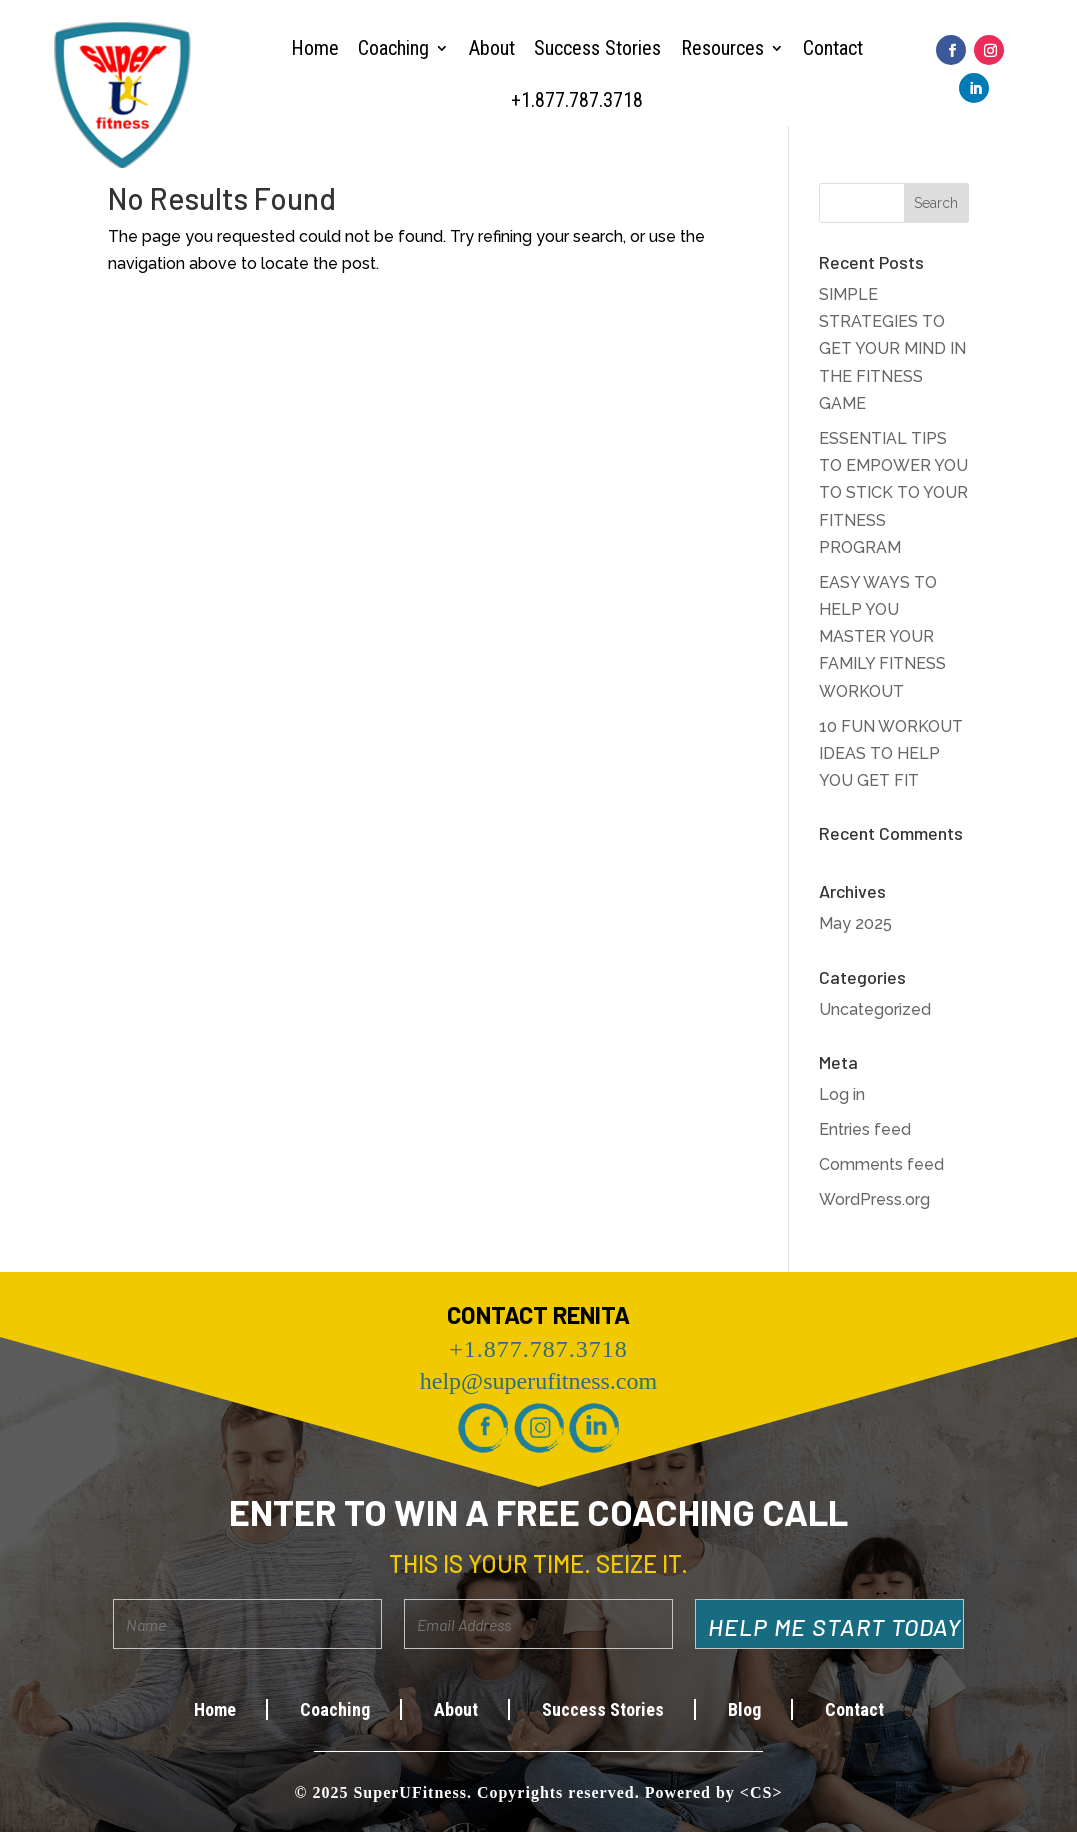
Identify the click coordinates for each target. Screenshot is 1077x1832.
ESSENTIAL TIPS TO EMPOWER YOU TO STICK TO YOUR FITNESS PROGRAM (893, 493)
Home (315, 48)
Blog (744, 1709)
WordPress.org (874, 1199)
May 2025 (855, 923)
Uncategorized (875, 1009)
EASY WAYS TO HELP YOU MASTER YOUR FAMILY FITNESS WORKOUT (882, 637)
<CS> (761, 1792)
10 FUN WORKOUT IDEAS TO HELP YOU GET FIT (891, 753)
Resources (722, 48)
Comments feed (881, 1164)
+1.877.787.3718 (577, 100)
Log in (842, 1094)
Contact (833, 48)
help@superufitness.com (538, 1381)
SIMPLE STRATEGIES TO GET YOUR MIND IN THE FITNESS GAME (892, 349)
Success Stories (597, 48)
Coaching (393, 48)
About (492, 48)
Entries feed (865, 1129)
